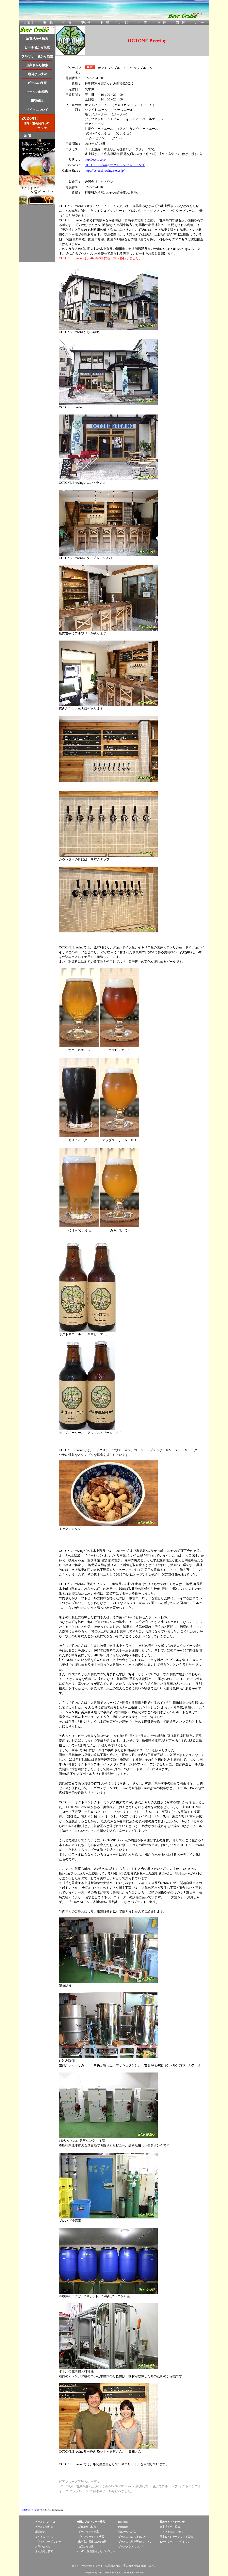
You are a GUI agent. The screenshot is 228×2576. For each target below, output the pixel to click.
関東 (36, 2509)
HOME (26, 2509)
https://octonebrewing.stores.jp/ (105, 170)
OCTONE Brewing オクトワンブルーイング (115, 165)
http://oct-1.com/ (95, 159)
